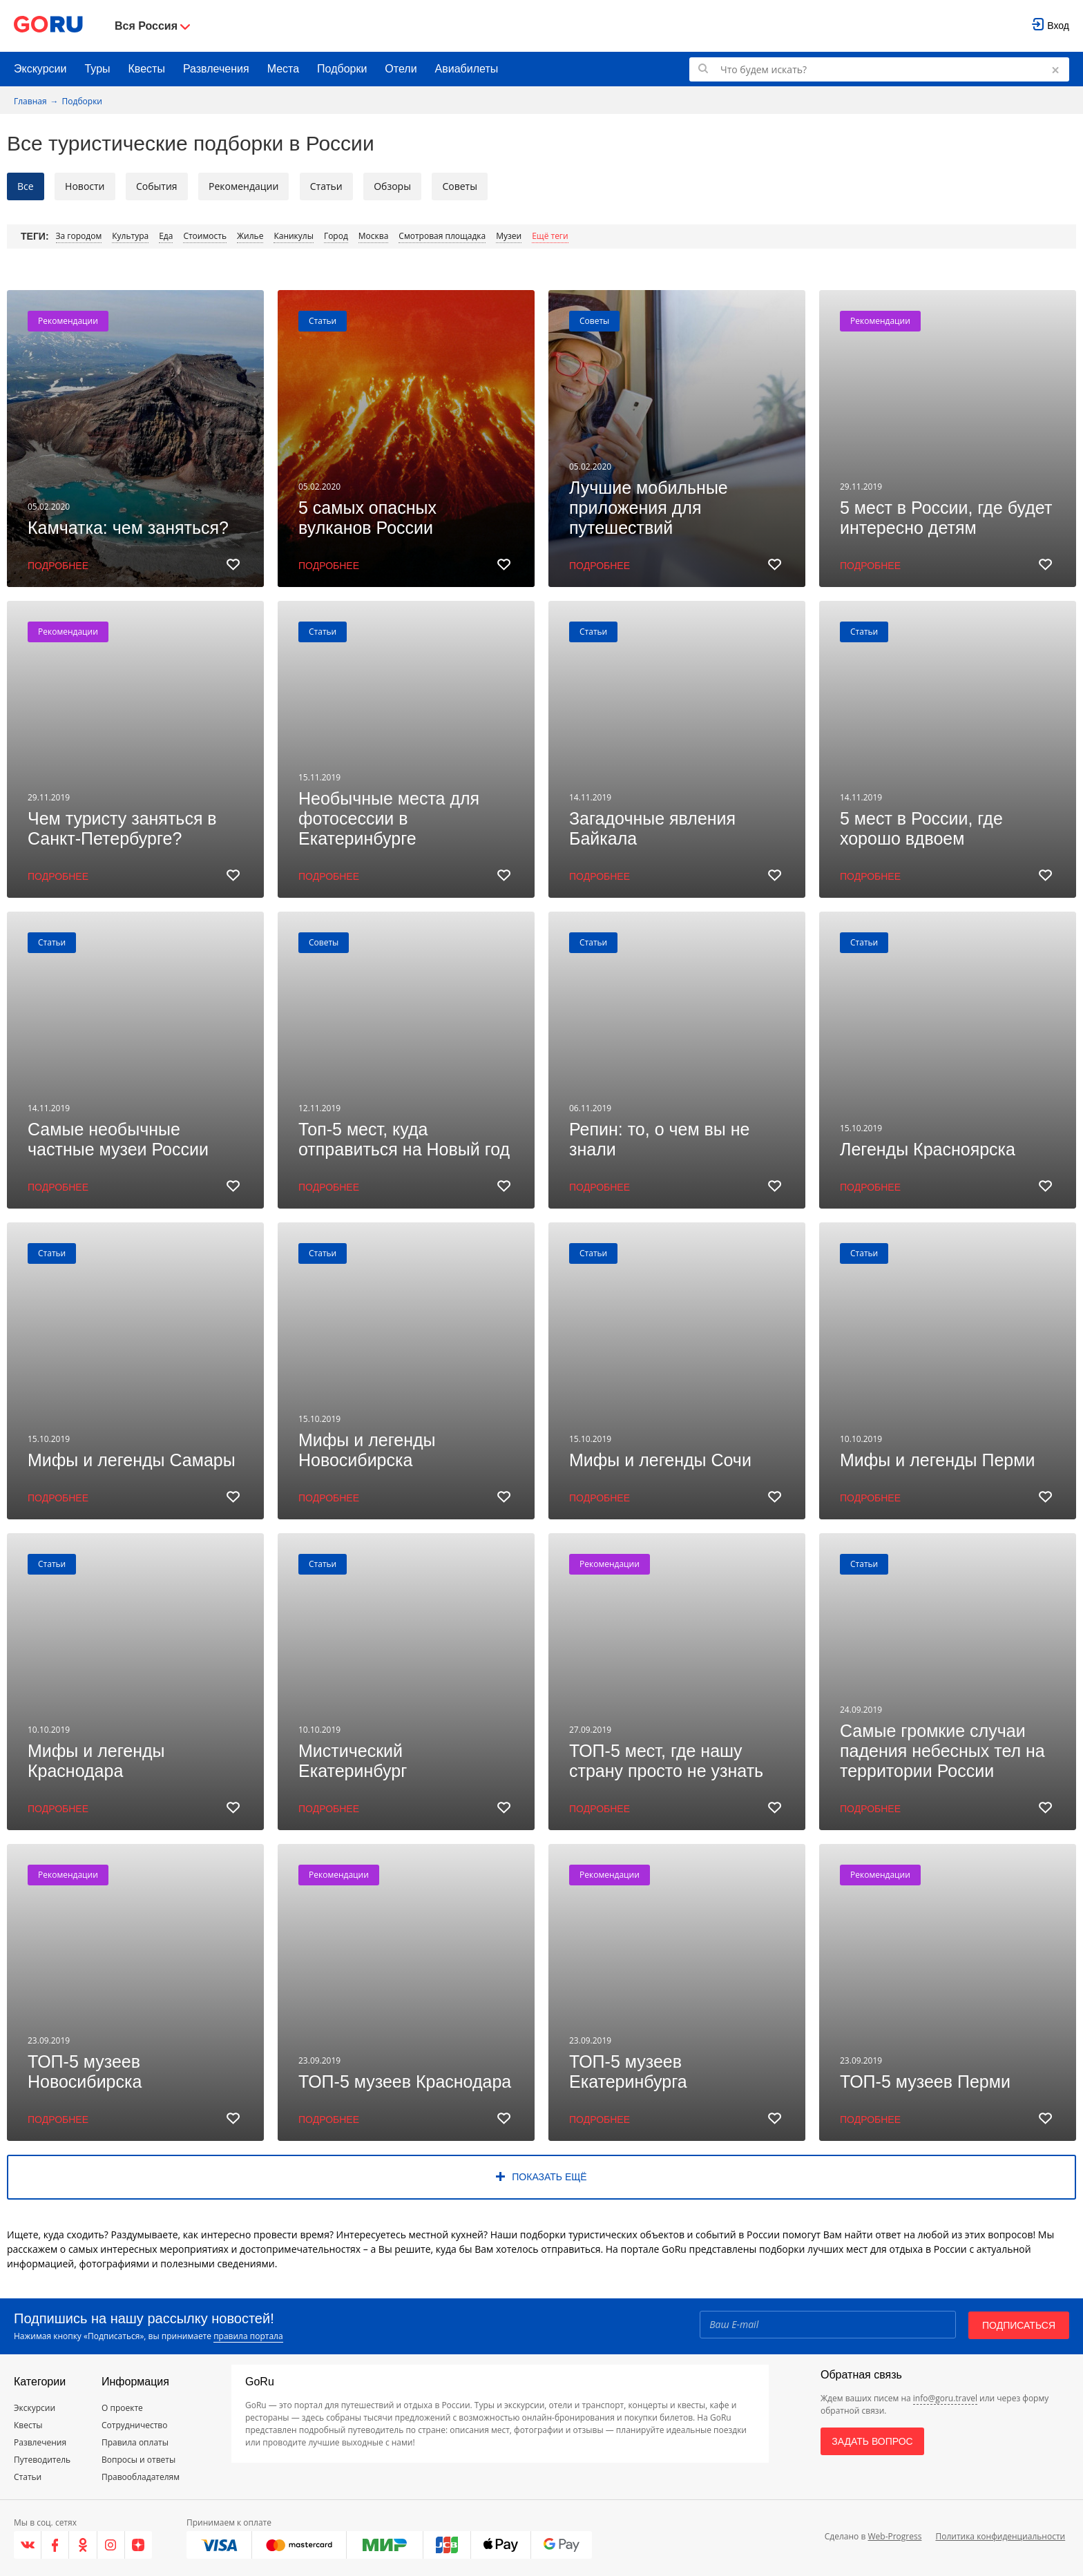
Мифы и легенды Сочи (660, 1460)
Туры (97, 69)
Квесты (146, 69)
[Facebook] (55, 2545)
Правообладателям (141, 2477)
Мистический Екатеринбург (352, 1760)
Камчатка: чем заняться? (128, 527)
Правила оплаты (135, 2442)
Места (283, 69)
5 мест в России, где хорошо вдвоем (921, 828)
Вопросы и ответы (138, 2460)
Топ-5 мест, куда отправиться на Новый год (404, 1139)
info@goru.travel (945, 2398)
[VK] (27, 2545)
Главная (30, 101)
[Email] (827, 2324)
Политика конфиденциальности (1000, 2536)
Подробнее (58, 565)
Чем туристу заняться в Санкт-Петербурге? (122, 828)
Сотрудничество (134, 2425)
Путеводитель (42, 2460)
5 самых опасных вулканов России (367, 517)
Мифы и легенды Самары (132, 1460)
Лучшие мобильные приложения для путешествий (648, 507)
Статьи (322, 321)
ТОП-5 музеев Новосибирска (85, 2071)
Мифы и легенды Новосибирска (367, 1450)
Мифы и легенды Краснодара (96, 1760)
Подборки (342, 69)
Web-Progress (894, 2536)
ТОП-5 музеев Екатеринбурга (628, 2071)
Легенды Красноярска (927, 1149)
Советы (594, 321)
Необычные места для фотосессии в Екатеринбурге (388, 818)
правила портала (247, 2336)
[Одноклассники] (83, 2545)
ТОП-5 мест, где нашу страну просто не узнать (666, 1760)
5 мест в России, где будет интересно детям (946, 517)
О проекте (122, 2408)
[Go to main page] (48, 26)
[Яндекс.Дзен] (138, 2545)
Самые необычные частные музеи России (118, 1139)
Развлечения (216, 69)
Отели (400, 69)
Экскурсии (40, 69)
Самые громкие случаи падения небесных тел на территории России (942, 1750)
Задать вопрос (872, 2441)
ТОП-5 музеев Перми (925, 2081)
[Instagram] (111, 2545)
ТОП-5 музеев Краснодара (404, 2081)
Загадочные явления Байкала (652, 828)
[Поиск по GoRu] (879, 69)
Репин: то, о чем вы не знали (659, 1139)
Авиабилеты (467, 69)
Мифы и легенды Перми (937, 1460)
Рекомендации (68, 321)
